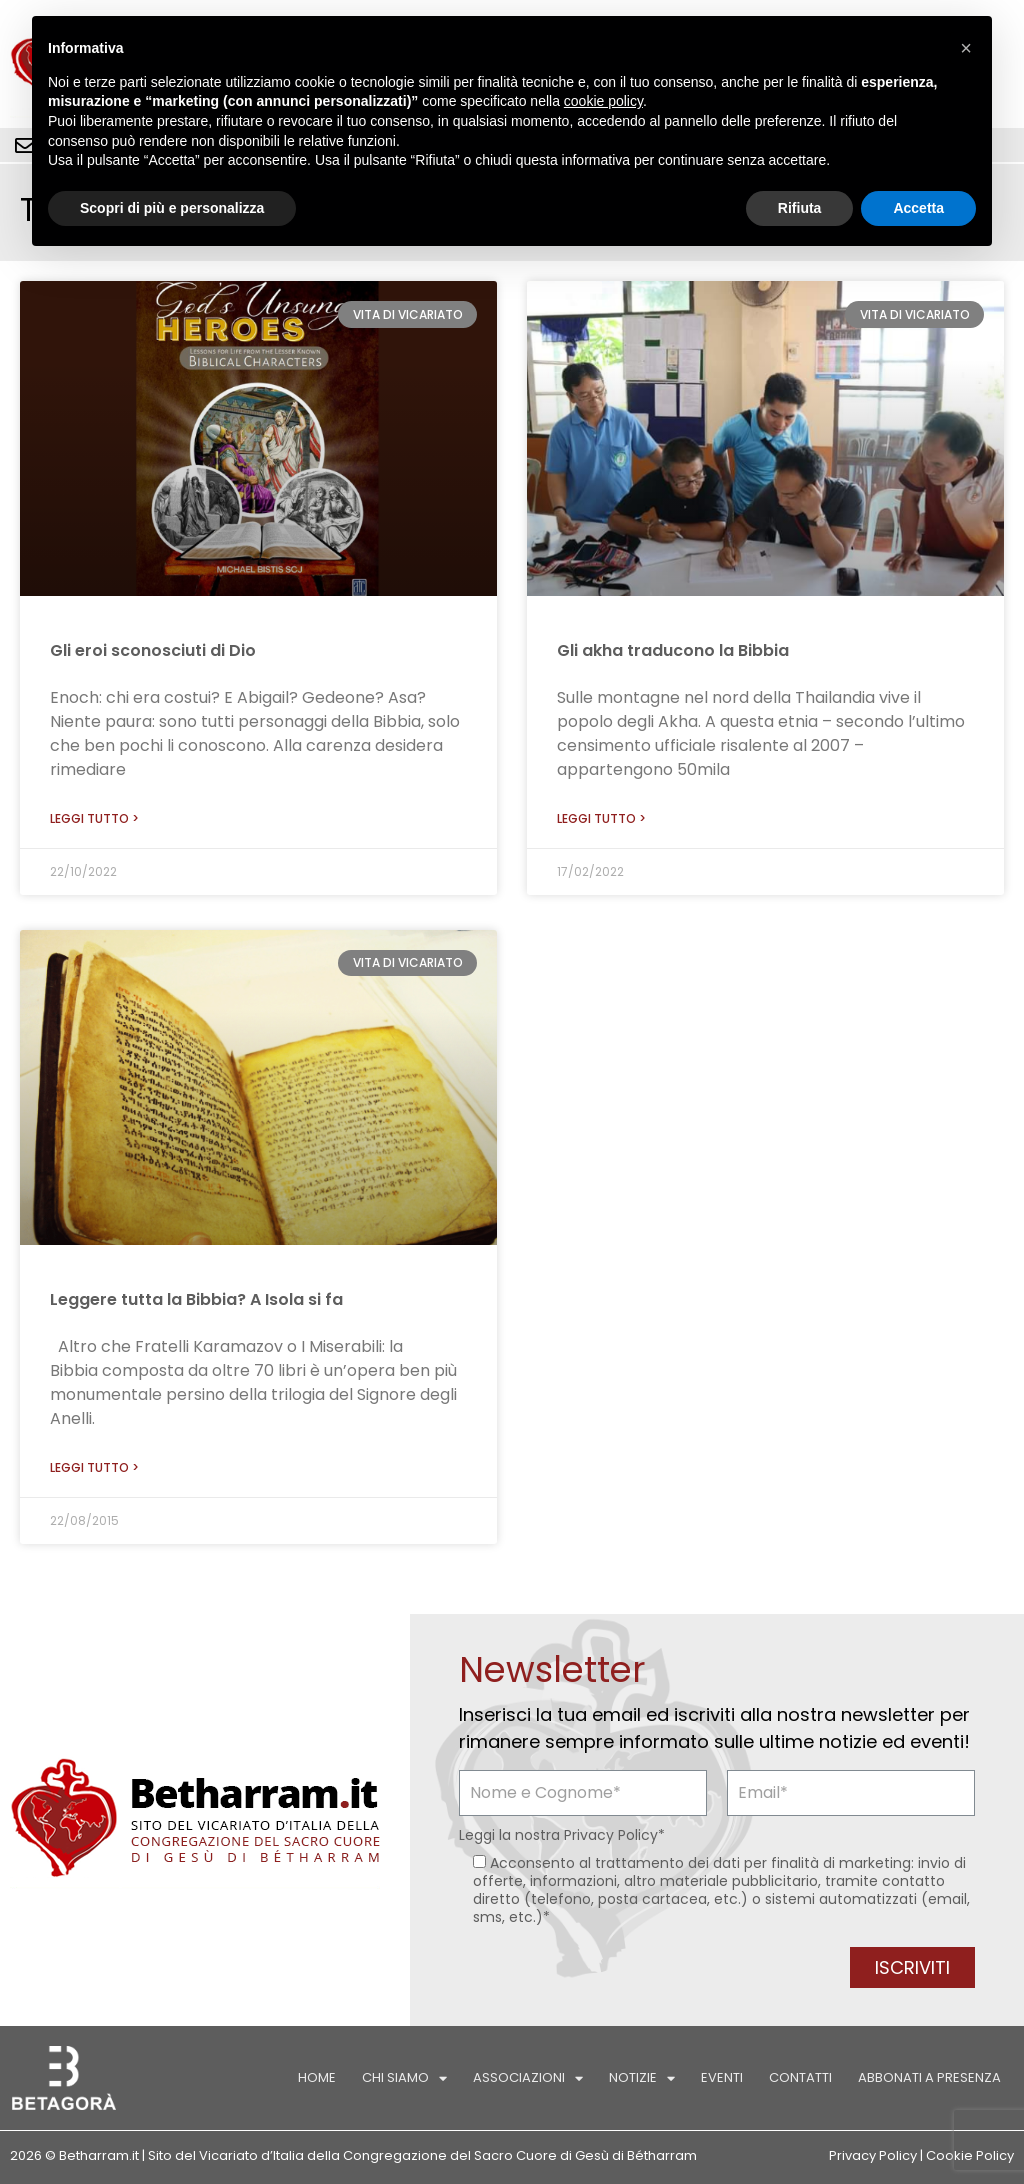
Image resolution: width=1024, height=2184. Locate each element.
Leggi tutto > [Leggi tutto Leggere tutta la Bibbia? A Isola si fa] (94, 1467)
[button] (966, 48)
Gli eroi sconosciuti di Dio (153, 650)
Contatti (800, 2077)
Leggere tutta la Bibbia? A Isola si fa (196, 1299)
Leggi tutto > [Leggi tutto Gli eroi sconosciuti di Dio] (94, 818)
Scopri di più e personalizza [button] (172, 208)
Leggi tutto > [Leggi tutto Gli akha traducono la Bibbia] (601, 818)
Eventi (722, 2077)
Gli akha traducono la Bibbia (673, 650)
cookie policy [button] (603, 101)
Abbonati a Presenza (929, 2077)
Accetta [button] (918, 208)
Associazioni (528, 2078)
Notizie (642, 2078)
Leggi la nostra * (562, 1835)
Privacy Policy (611, 1835)
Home (317, 2077)
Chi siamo (404, 2078)
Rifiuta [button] (800, 208)
